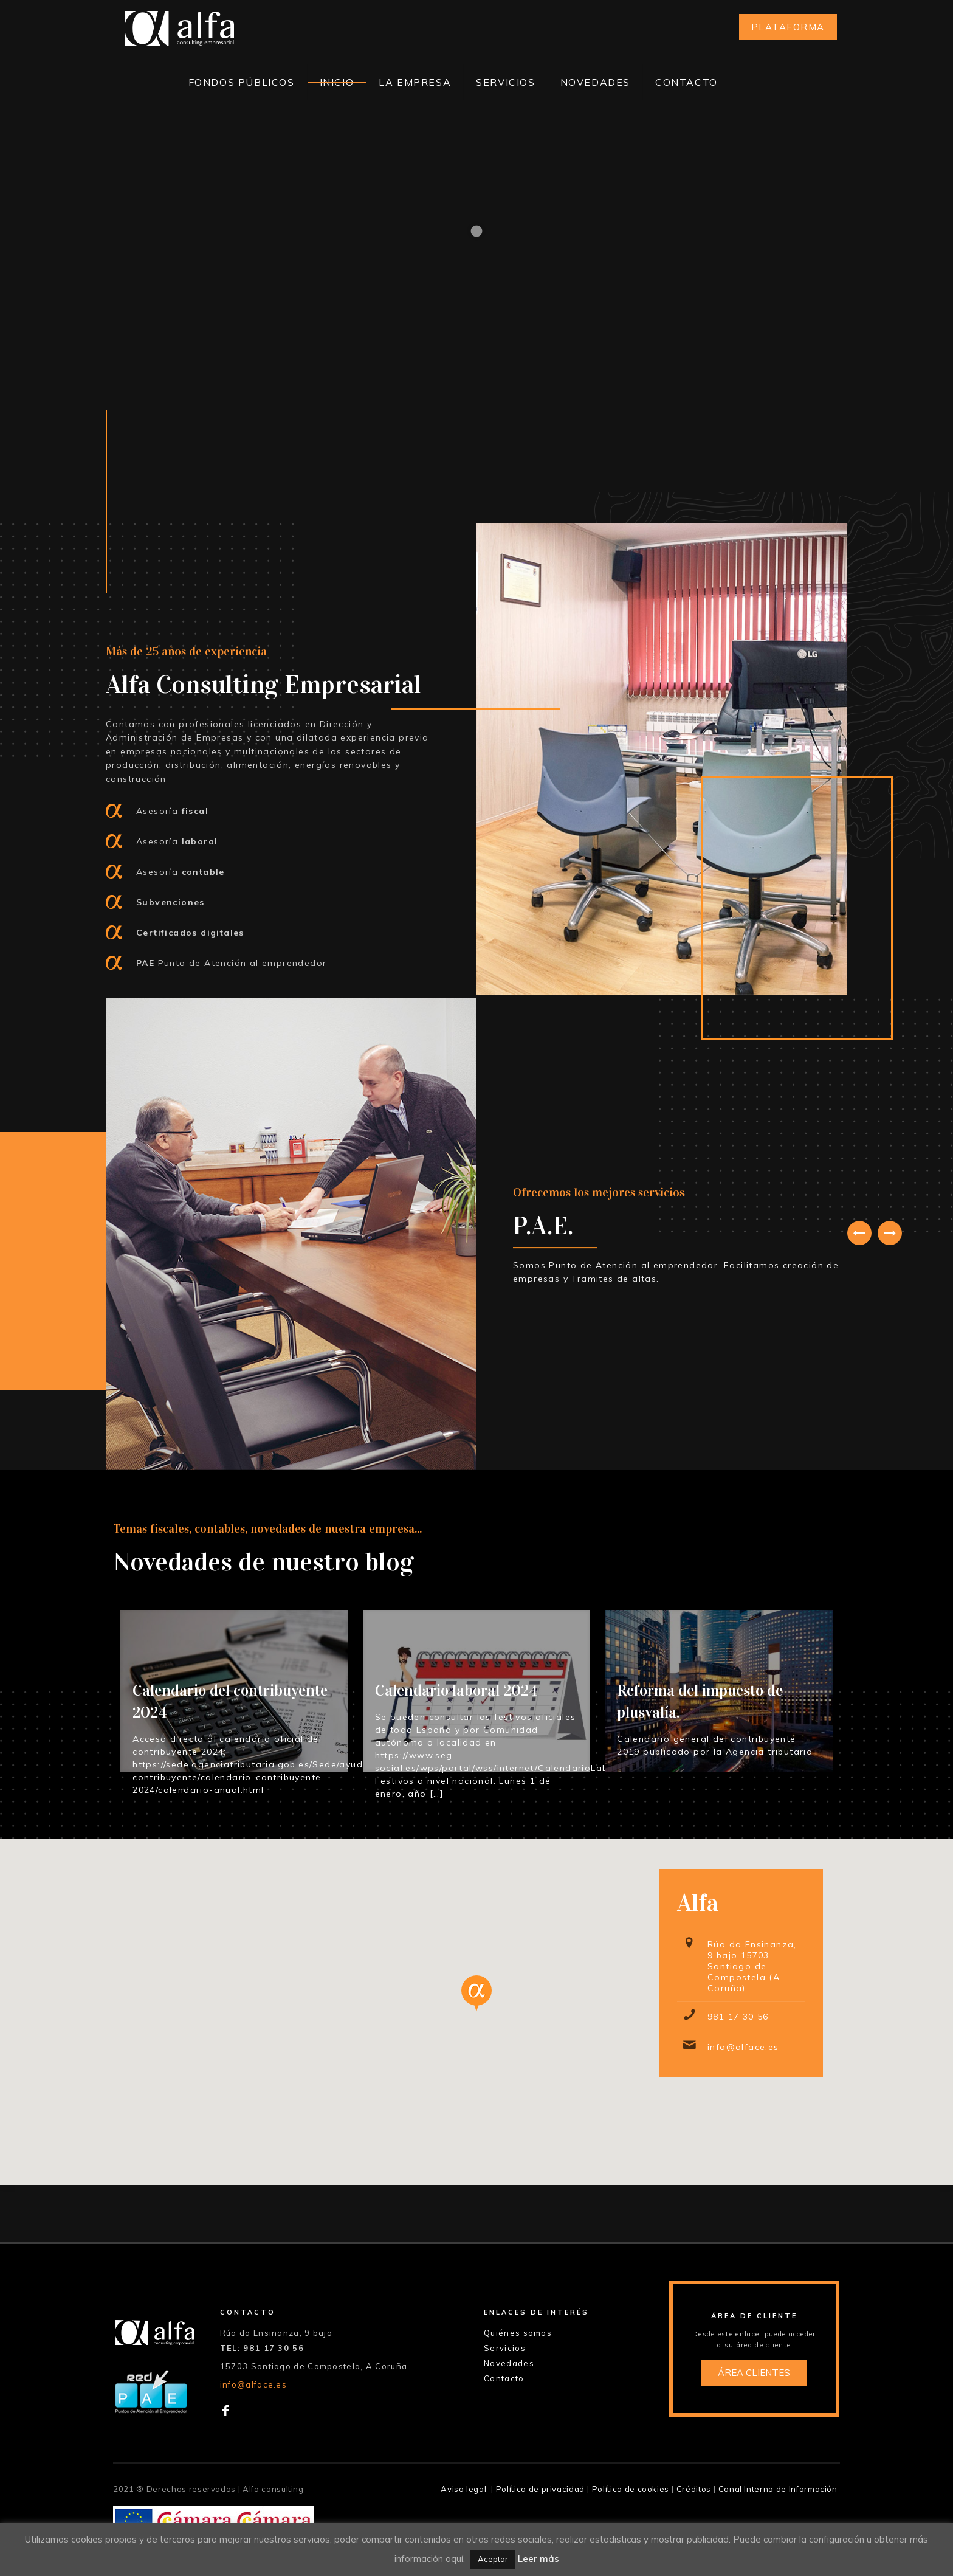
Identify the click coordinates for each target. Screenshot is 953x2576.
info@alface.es (743, 2047)
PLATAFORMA (788, 27)
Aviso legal (463, 2489)
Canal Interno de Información (778, 2489)
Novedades (509, 2363)
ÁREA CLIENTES (754, 2372)
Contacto (504, 2378)
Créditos (693, 2489)
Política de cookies (630, 2489)
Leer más (538, 2558)
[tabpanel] (680, 1234)
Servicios (505, 2348)
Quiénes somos (518, 2333)
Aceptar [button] (493, 2559)
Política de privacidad (540, 2489)
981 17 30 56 (738, 2016)
